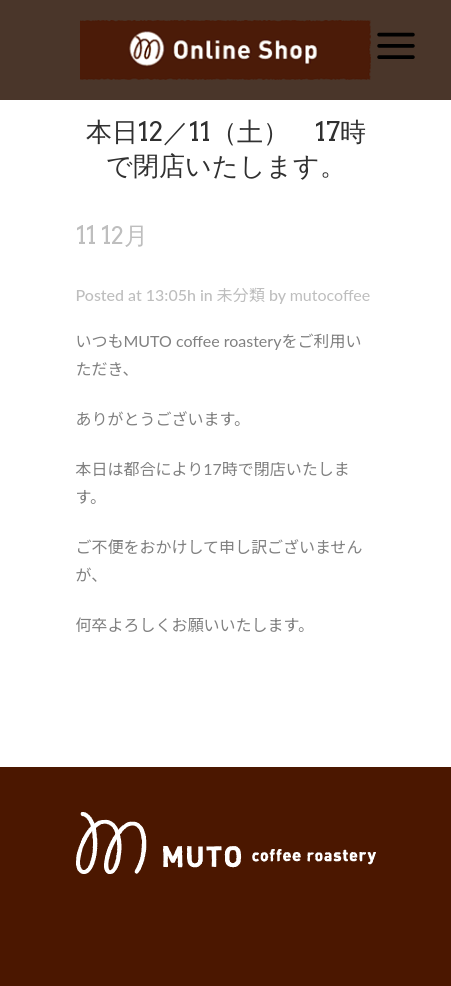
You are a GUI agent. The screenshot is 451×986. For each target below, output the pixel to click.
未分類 (241, 294)
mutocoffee (330, 294)
